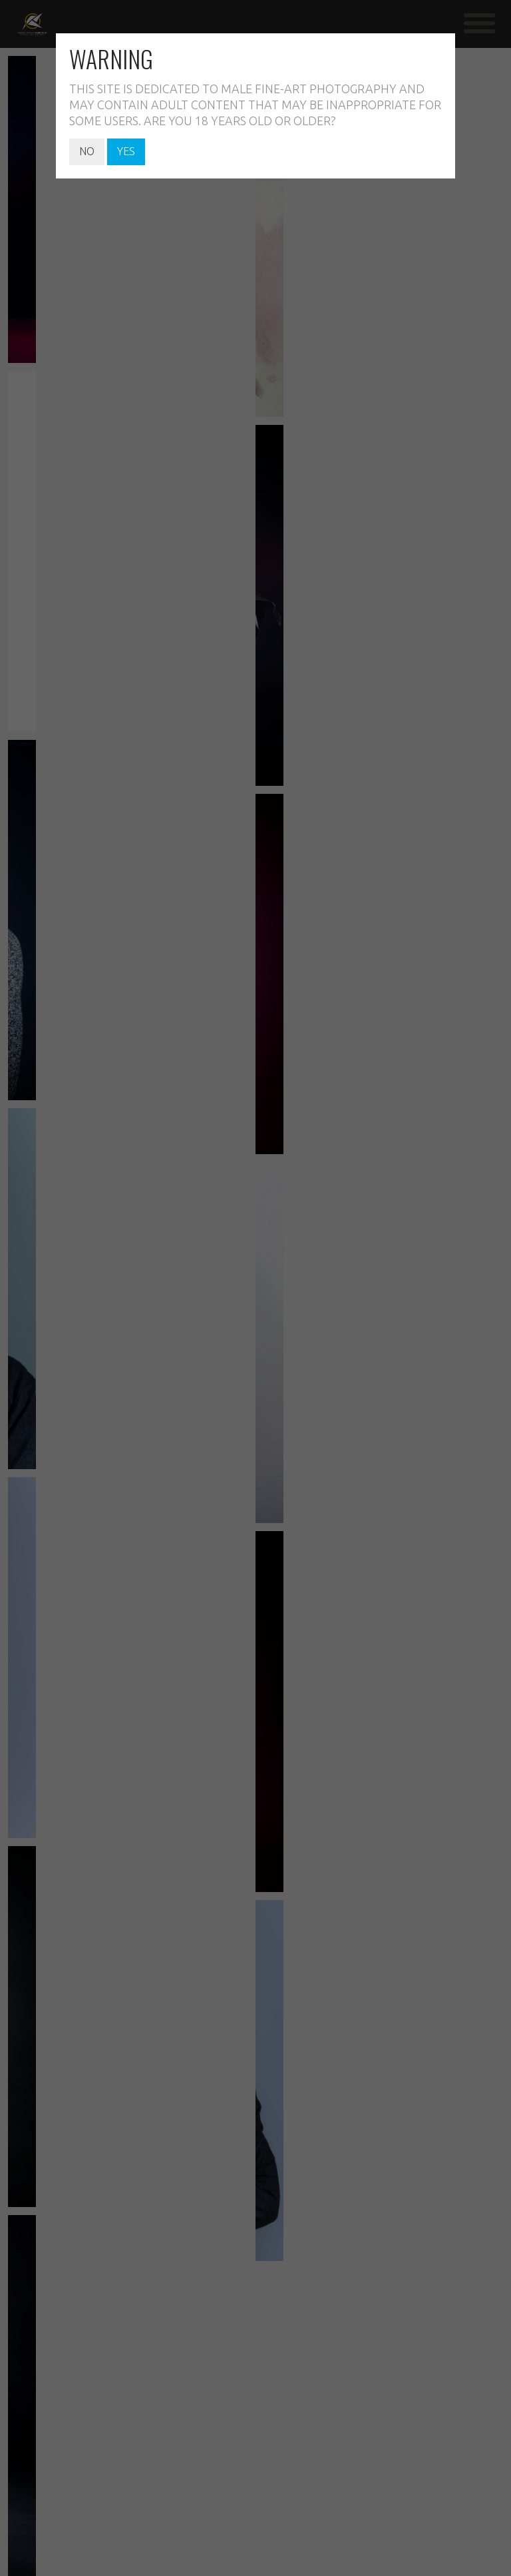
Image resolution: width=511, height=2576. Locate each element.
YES (126, 151)
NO (86, 151)
